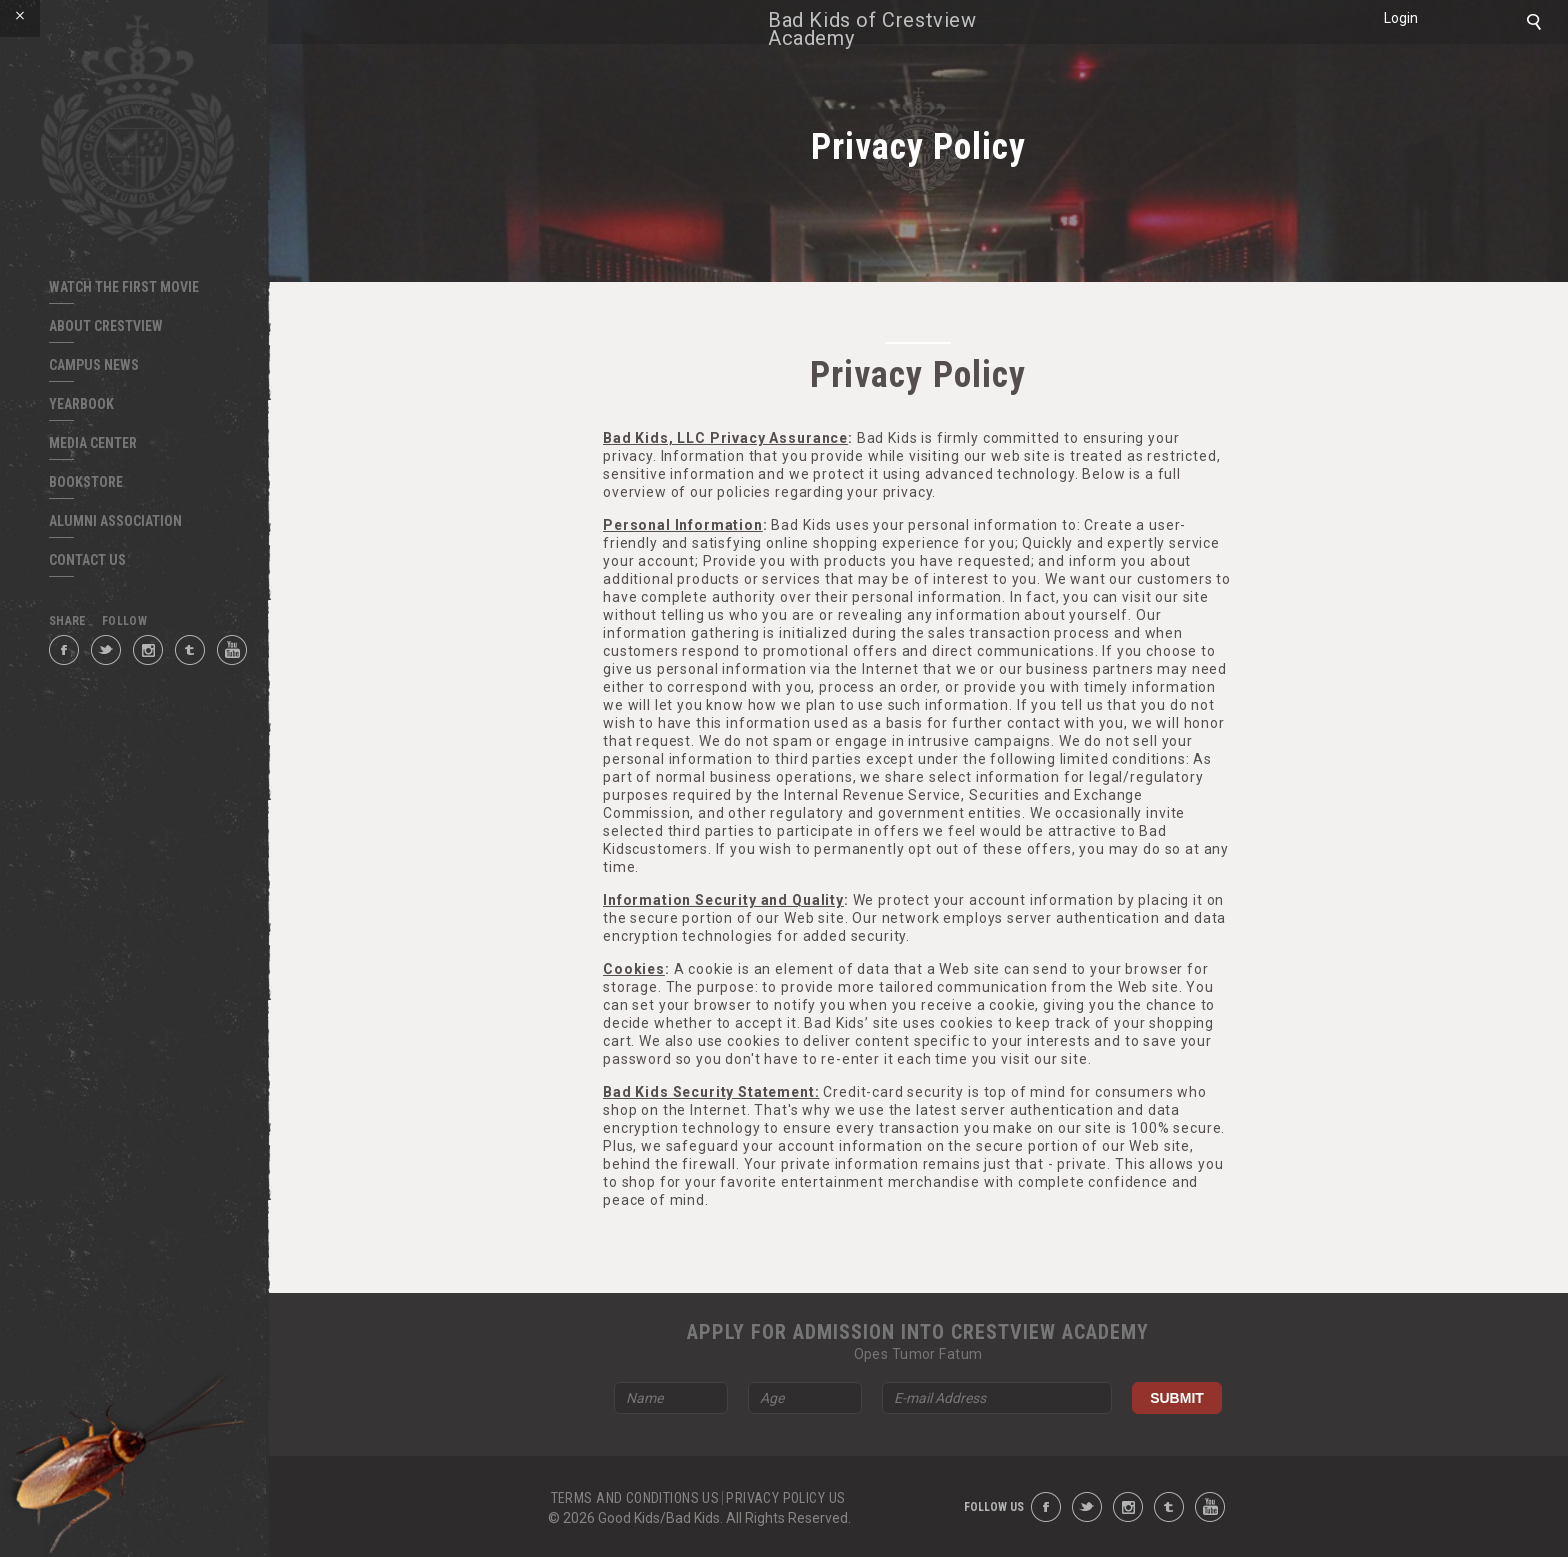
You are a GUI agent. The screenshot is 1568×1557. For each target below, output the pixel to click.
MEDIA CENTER (93, 443)
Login (1401, 18)
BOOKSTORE (86, 482)
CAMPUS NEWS (94, 365)
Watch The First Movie (124, 287)
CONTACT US (87, 560)
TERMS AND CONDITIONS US (635, 1498)
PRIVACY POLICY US (785, 1498)
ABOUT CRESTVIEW (106, 326)
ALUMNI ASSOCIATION (115, 521)
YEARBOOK (81, 404)
